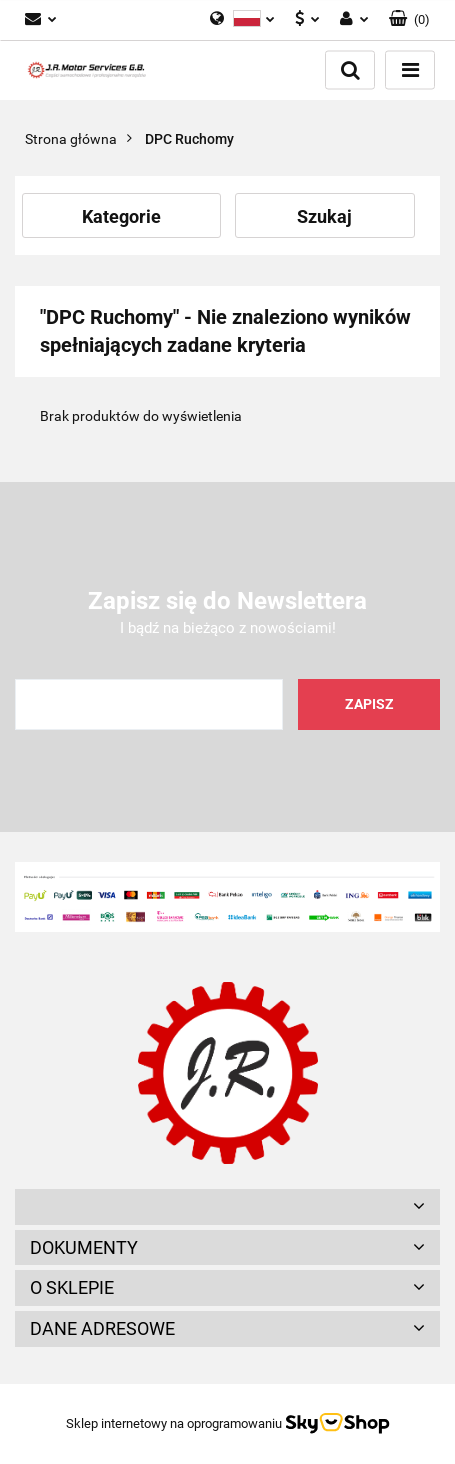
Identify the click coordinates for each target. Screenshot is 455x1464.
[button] (227, 1207)
